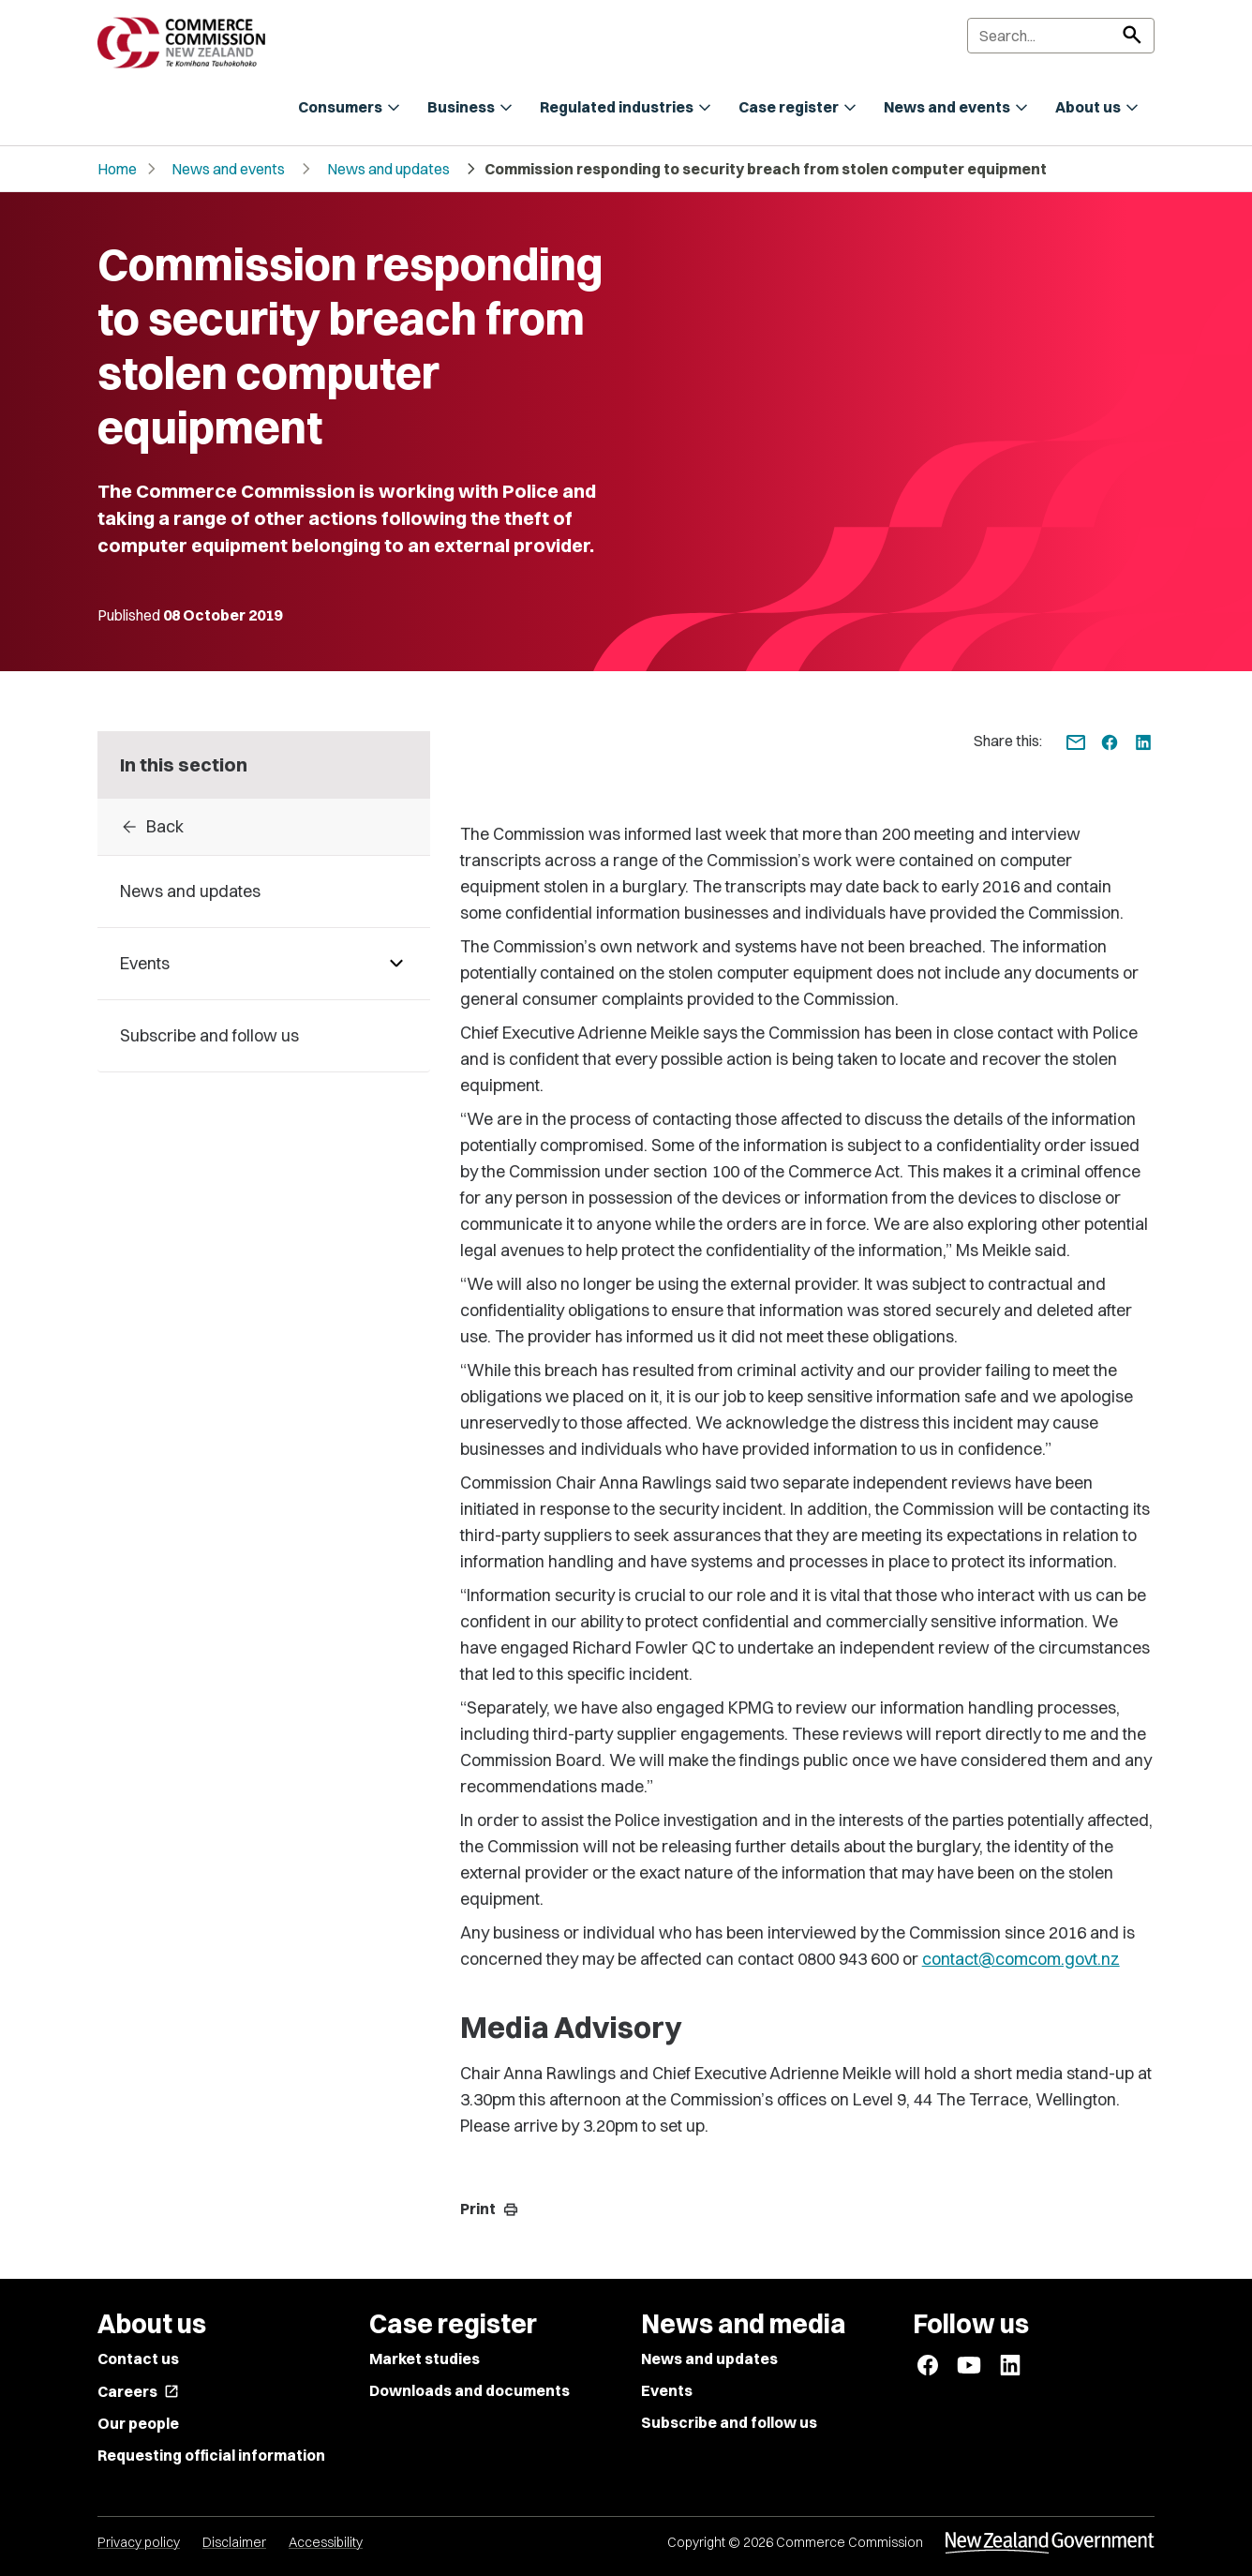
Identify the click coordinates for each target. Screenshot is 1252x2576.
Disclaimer (234, 2542)
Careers (138, 2391)
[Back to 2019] (263, 827)
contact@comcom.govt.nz (1021, 1958)
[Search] (1061, 35)
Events (667, 2390)
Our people (138, 2423)
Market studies (424, 2358)
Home (117, 168)
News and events (228, 168)
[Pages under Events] (396, 963)
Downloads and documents (469, 2390)
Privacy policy (138, 2542)
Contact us (138, 2358)
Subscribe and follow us (729, 2422)
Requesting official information (211, 2455)
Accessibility (326, 2542)
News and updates (388, 168)
